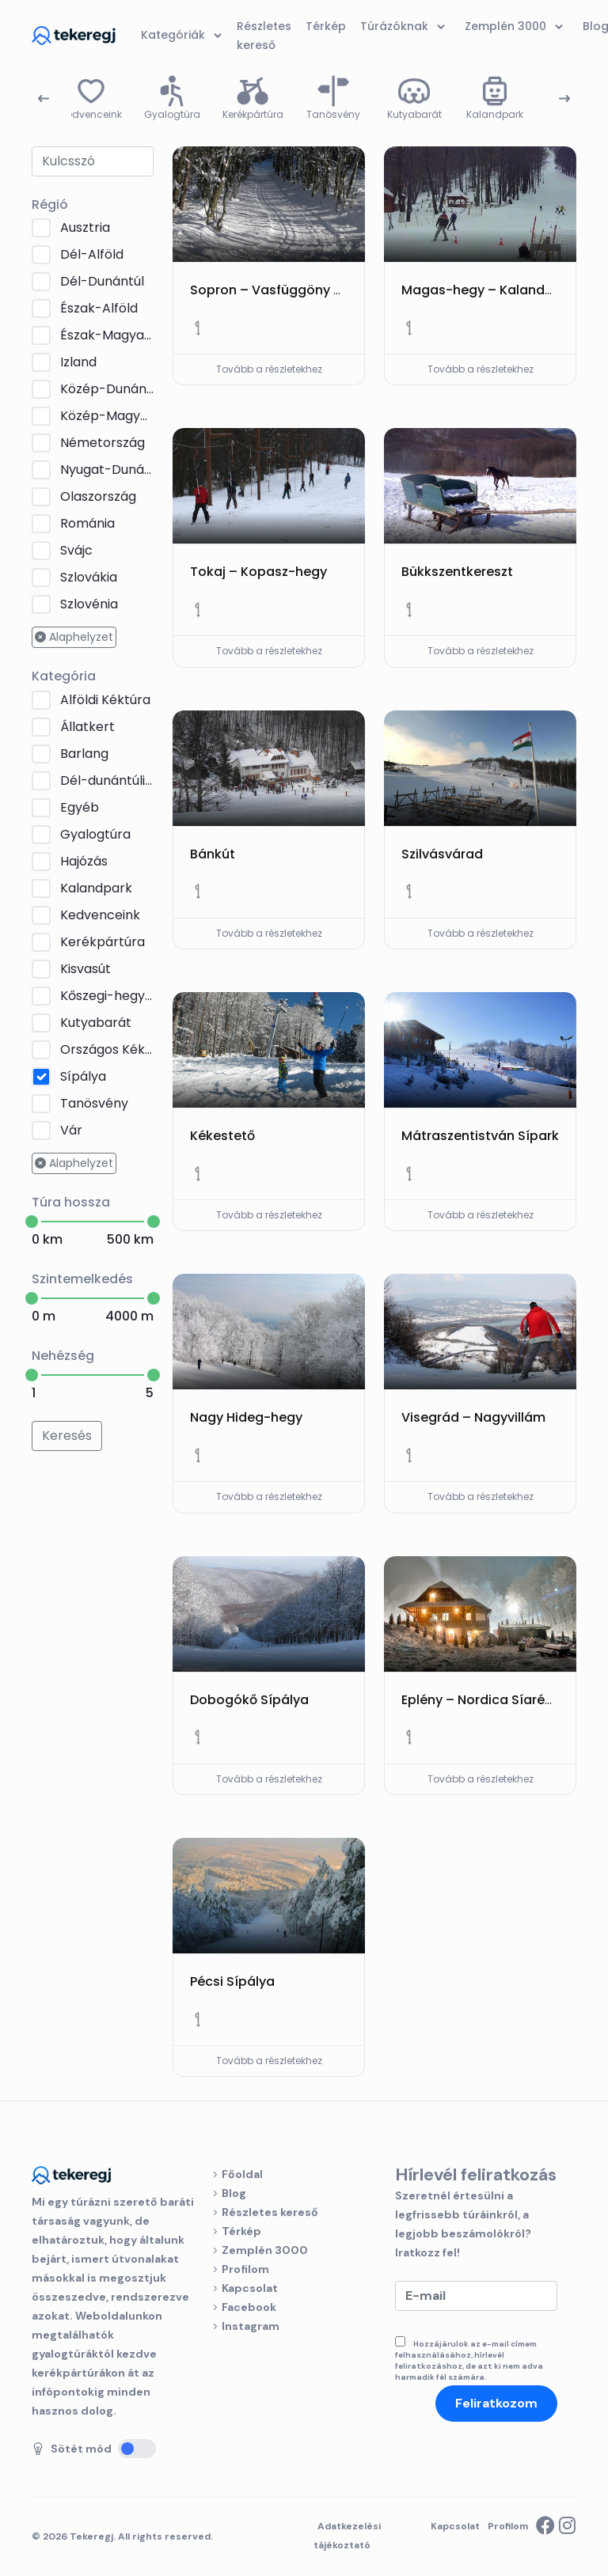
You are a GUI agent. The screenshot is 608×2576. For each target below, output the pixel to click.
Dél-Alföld (92, 254)
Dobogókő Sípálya (249, 1700)
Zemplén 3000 (265, 2250)
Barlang (84, 753)
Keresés (67, 1435)
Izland (78, 362)
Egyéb (79, 807)
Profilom (245, 2269)
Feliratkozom (496, 2403)
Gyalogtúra (95, 834)
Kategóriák (184, 35)
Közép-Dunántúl (107, 389)
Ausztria (85, 227)
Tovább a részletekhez (269, 369)
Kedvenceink (100, 915)
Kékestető (222, 1136)
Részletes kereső (270, 2212)
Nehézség (63, 1356)
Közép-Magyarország (107, 416)
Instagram (250, 2326)
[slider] (31, 1221)
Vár (71, 1130)
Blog (234, 2193)
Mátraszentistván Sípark (480, 1136)
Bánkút (212, 854)
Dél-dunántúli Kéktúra (107, 780)
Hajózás (84, 861)
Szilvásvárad (442, 854)
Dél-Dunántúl (102, 281)
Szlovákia (88, 577)
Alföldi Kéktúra (105, 700)
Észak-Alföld (99, 308)
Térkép (241, 2231)
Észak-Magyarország (107, 335)
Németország (102, 443)
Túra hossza (71, 1202)
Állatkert (87, 727)
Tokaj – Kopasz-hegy (258, 572)
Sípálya (83, 1076)
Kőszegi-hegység (107, 996)
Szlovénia (89, 604)
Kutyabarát (95, 1022)
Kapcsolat (250, 2288)
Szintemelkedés (82, 1279)
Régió (50, 204)
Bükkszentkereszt (457, 572)
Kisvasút (85, 969)
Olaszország (98, 496)
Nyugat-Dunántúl (107, 469)
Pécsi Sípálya (232, 1981)
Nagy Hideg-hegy (246, 1417)
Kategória (64, 676)
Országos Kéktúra (107, 1049)
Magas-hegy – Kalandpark (487, 290)
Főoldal (242, 2174)
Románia (87, 523)
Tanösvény (94, 1103)
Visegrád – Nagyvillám (473, 1417)
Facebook (249, 2307)
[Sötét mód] (137, 2448)
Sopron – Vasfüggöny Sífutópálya (299, 290)
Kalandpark (96, 888)
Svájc (76, 550)
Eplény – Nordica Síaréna (481, 1700)
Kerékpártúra (102, 942)
